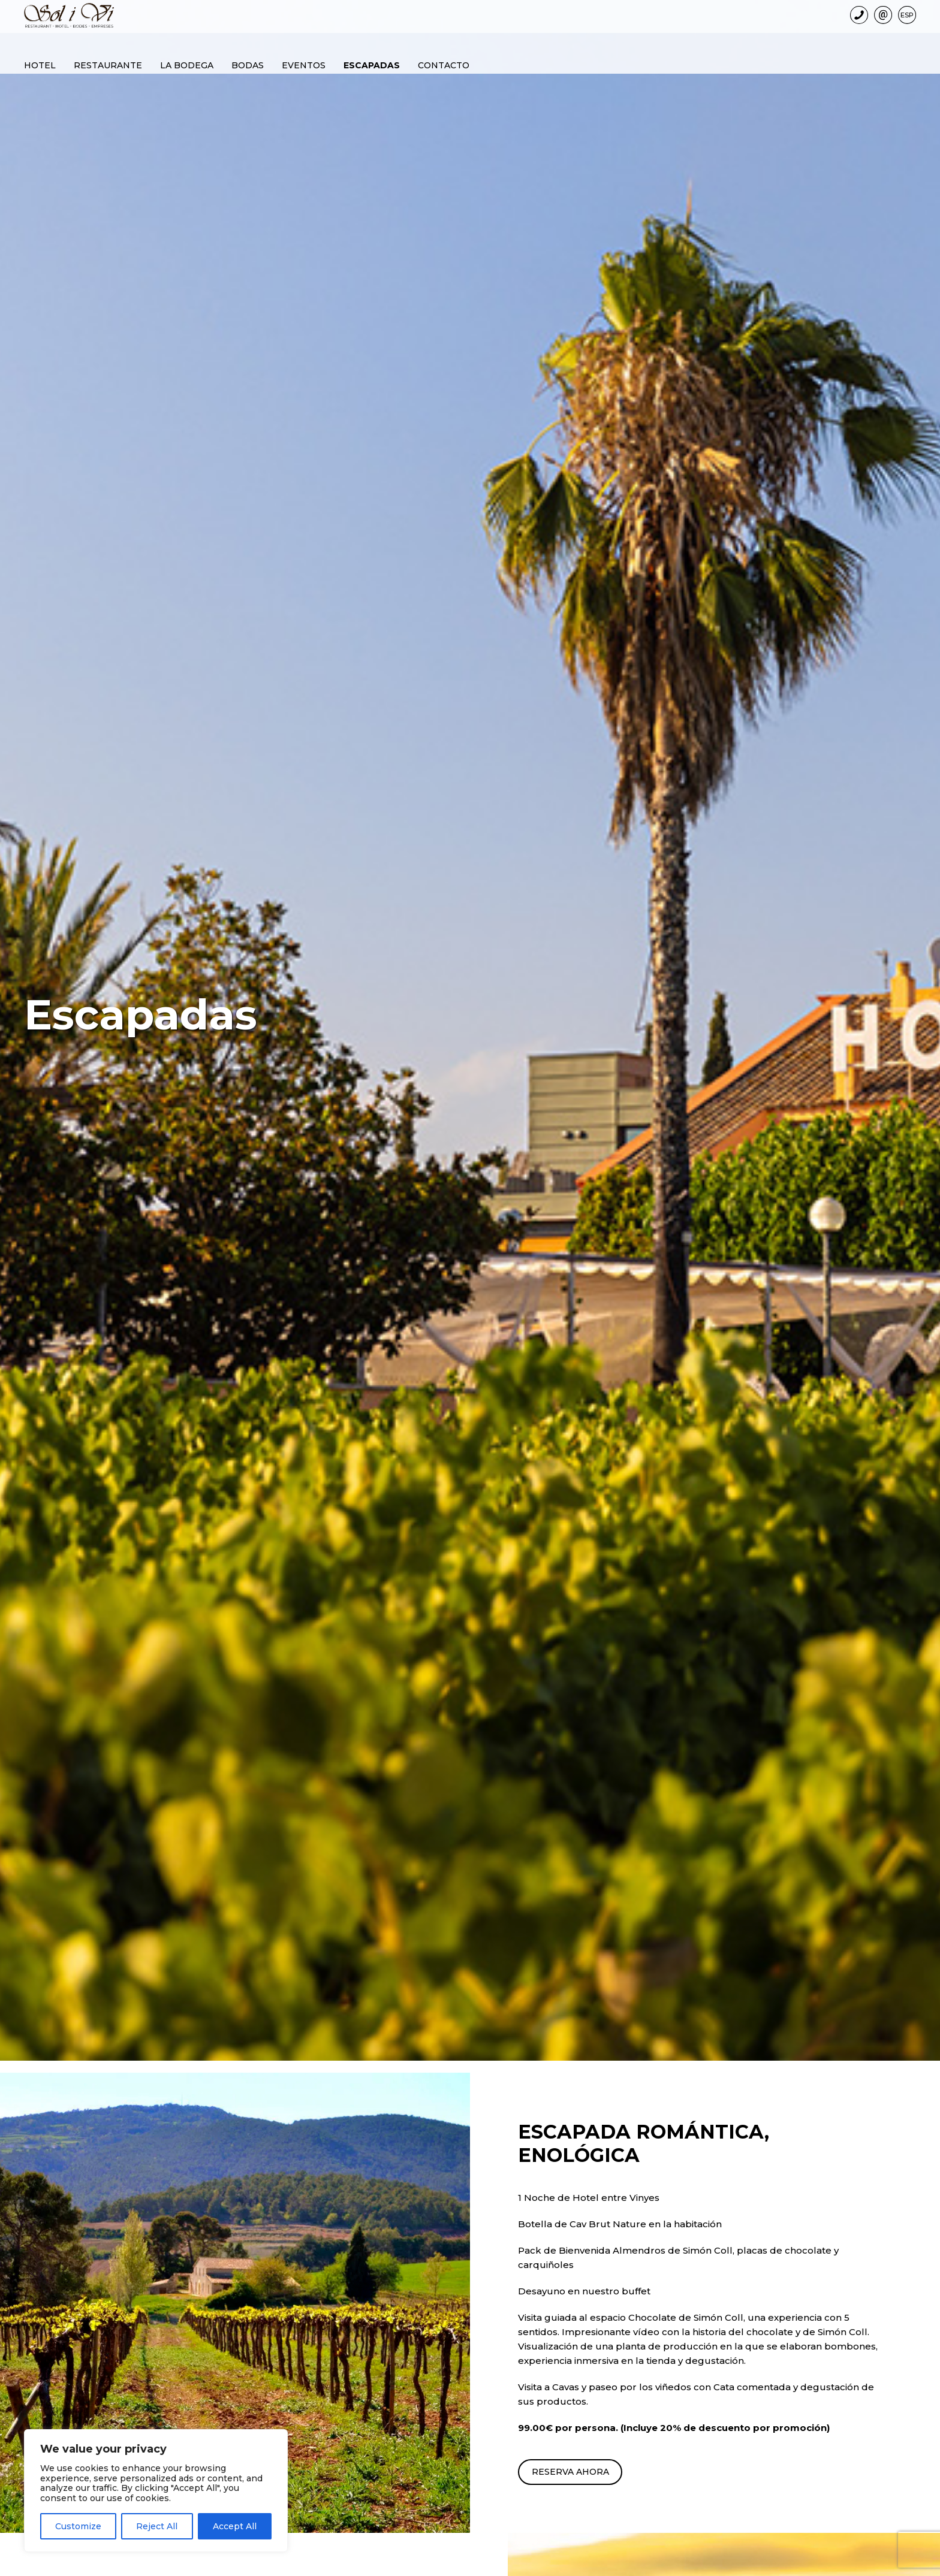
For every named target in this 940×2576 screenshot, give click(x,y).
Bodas (247, 64)
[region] (156, 2490)
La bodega (186, 64)
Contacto (443, 64)
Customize (78, 2526)
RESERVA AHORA (573, 2471)
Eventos (304, 64)
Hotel (40, 64)
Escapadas (372, 64)
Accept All (235, 2526)
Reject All (156, 2526)
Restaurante (108, 64)
